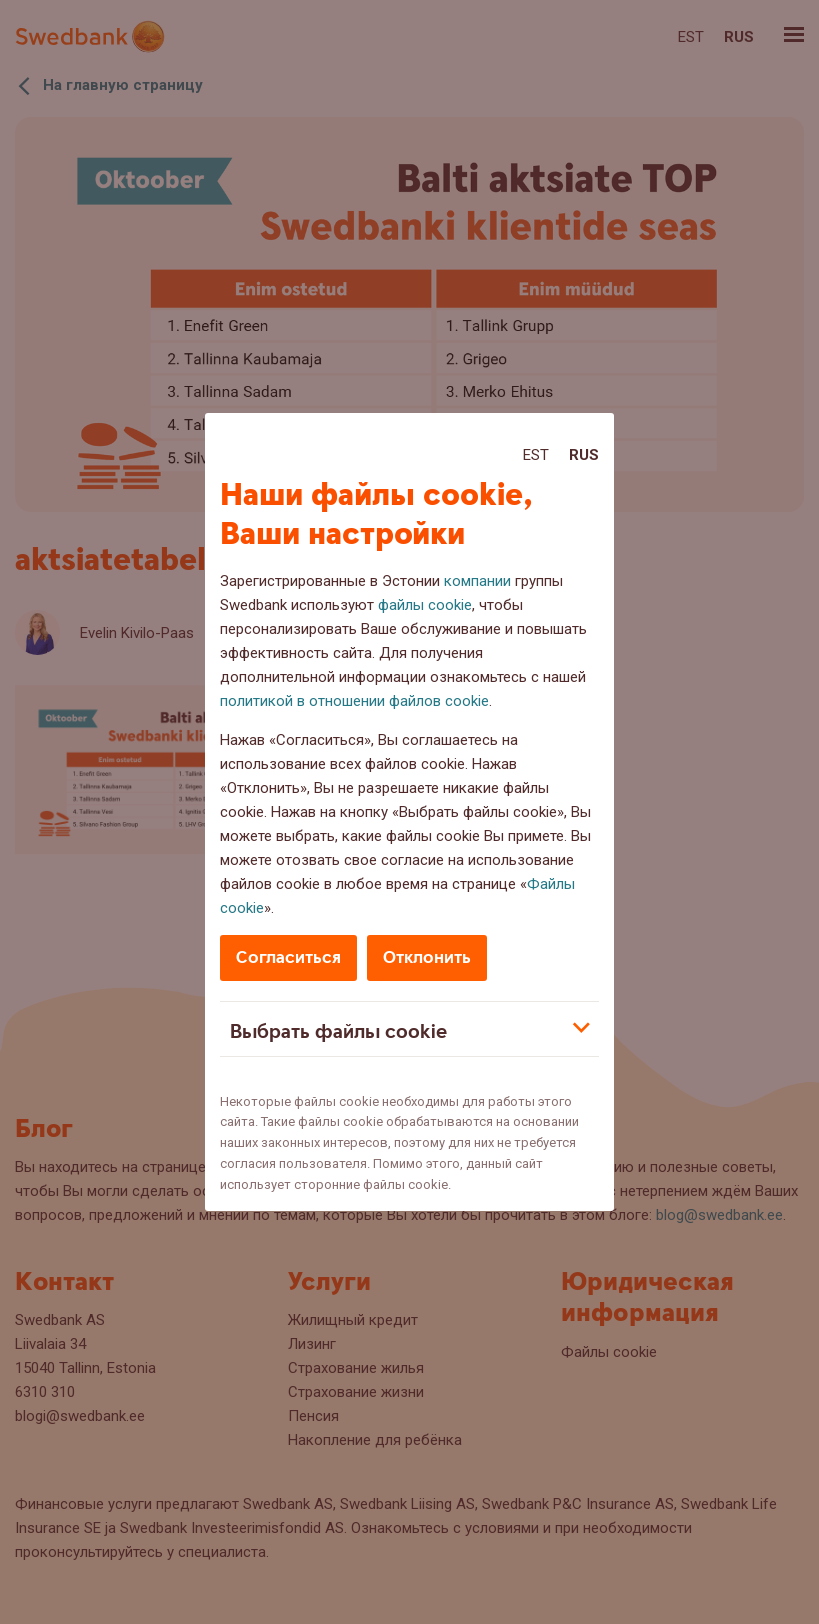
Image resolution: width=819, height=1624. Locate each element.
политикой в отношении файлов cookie (354, 701)
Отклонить (427, 957)
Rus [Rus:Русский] (584, 455)
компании (477, 581)
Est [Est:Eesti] (536, 455)
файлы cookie (425, 605)
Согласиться (288, 957)
